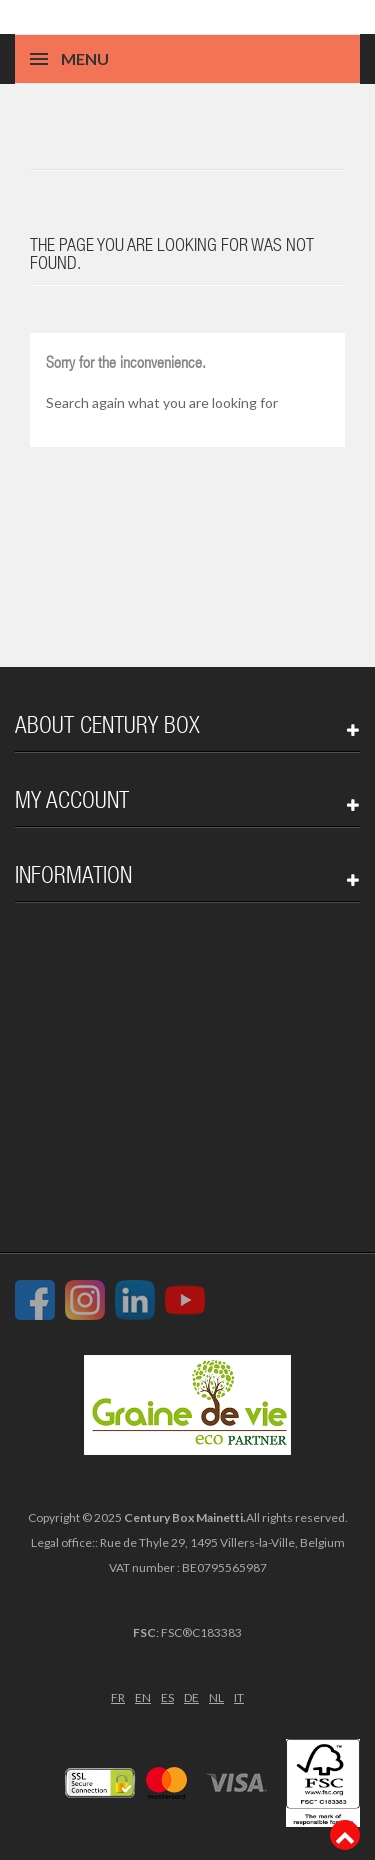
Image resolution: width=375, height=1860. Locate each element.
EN (143, 1697)
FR (118, 1697)
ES (167, 1697)
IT (239, 1697)
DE (191, 1697)
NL (216, 1697)
